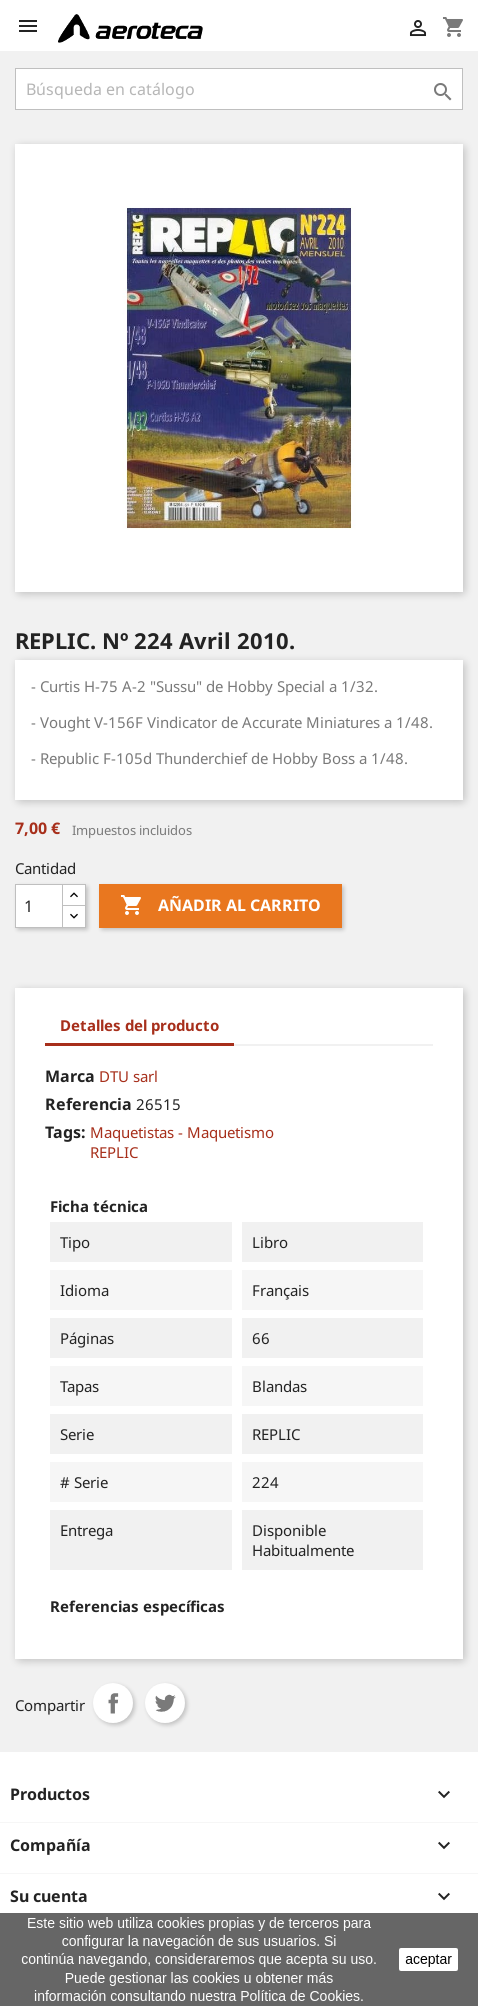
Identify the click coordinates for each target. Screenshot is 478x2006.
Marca (70, 1076)
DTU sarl (128, 1076)
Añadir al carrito (220, 906)
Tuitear (165, 1703)
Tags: (65, 1132)
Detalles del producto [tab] (139, 1025)
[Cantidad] (39, 906)
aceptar (428, 1959)
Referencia (88, 1104)
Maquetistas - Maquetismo (182, 1132)
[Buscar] (239, 89)
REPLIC (114, 1152)
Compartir (113, 1703)
